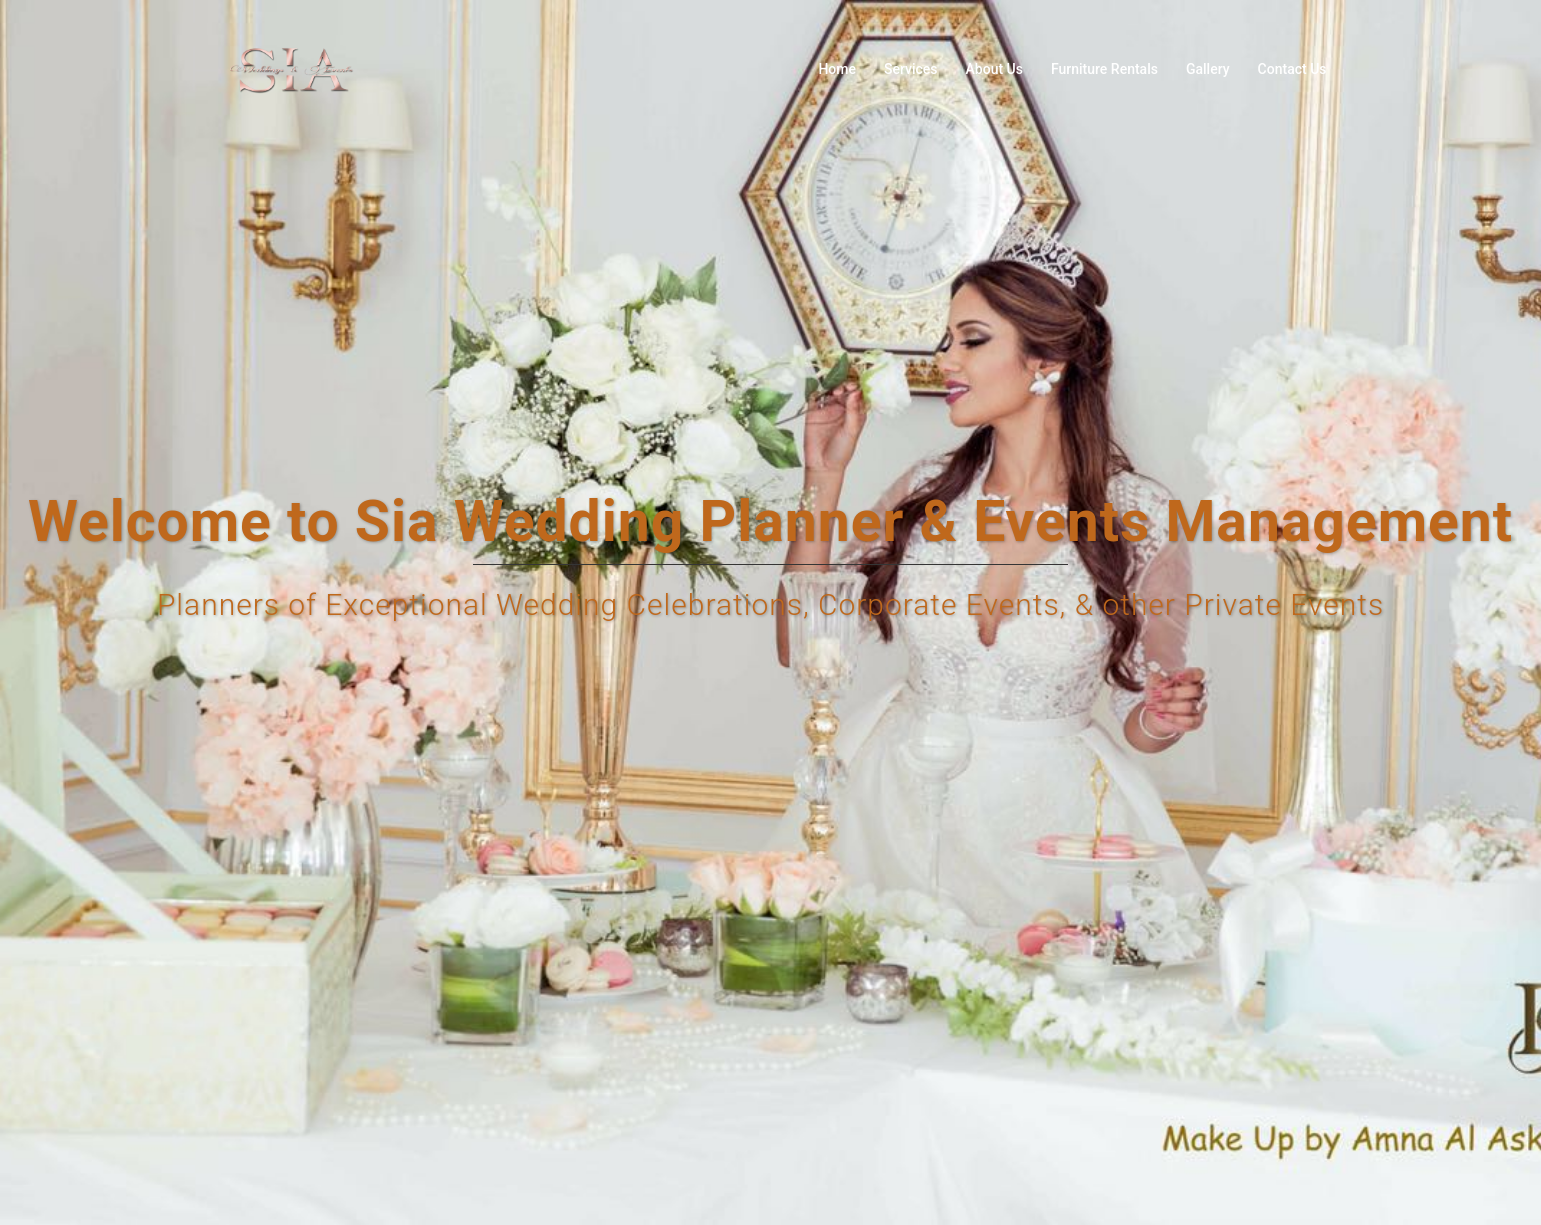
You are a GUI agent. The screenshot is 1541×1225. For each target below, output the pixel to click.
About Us (994, 69)
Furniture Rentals (1104, 69)
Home (837, 69)
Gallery (1208, 69)
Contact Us (1292, 69)
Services (911, 69)
